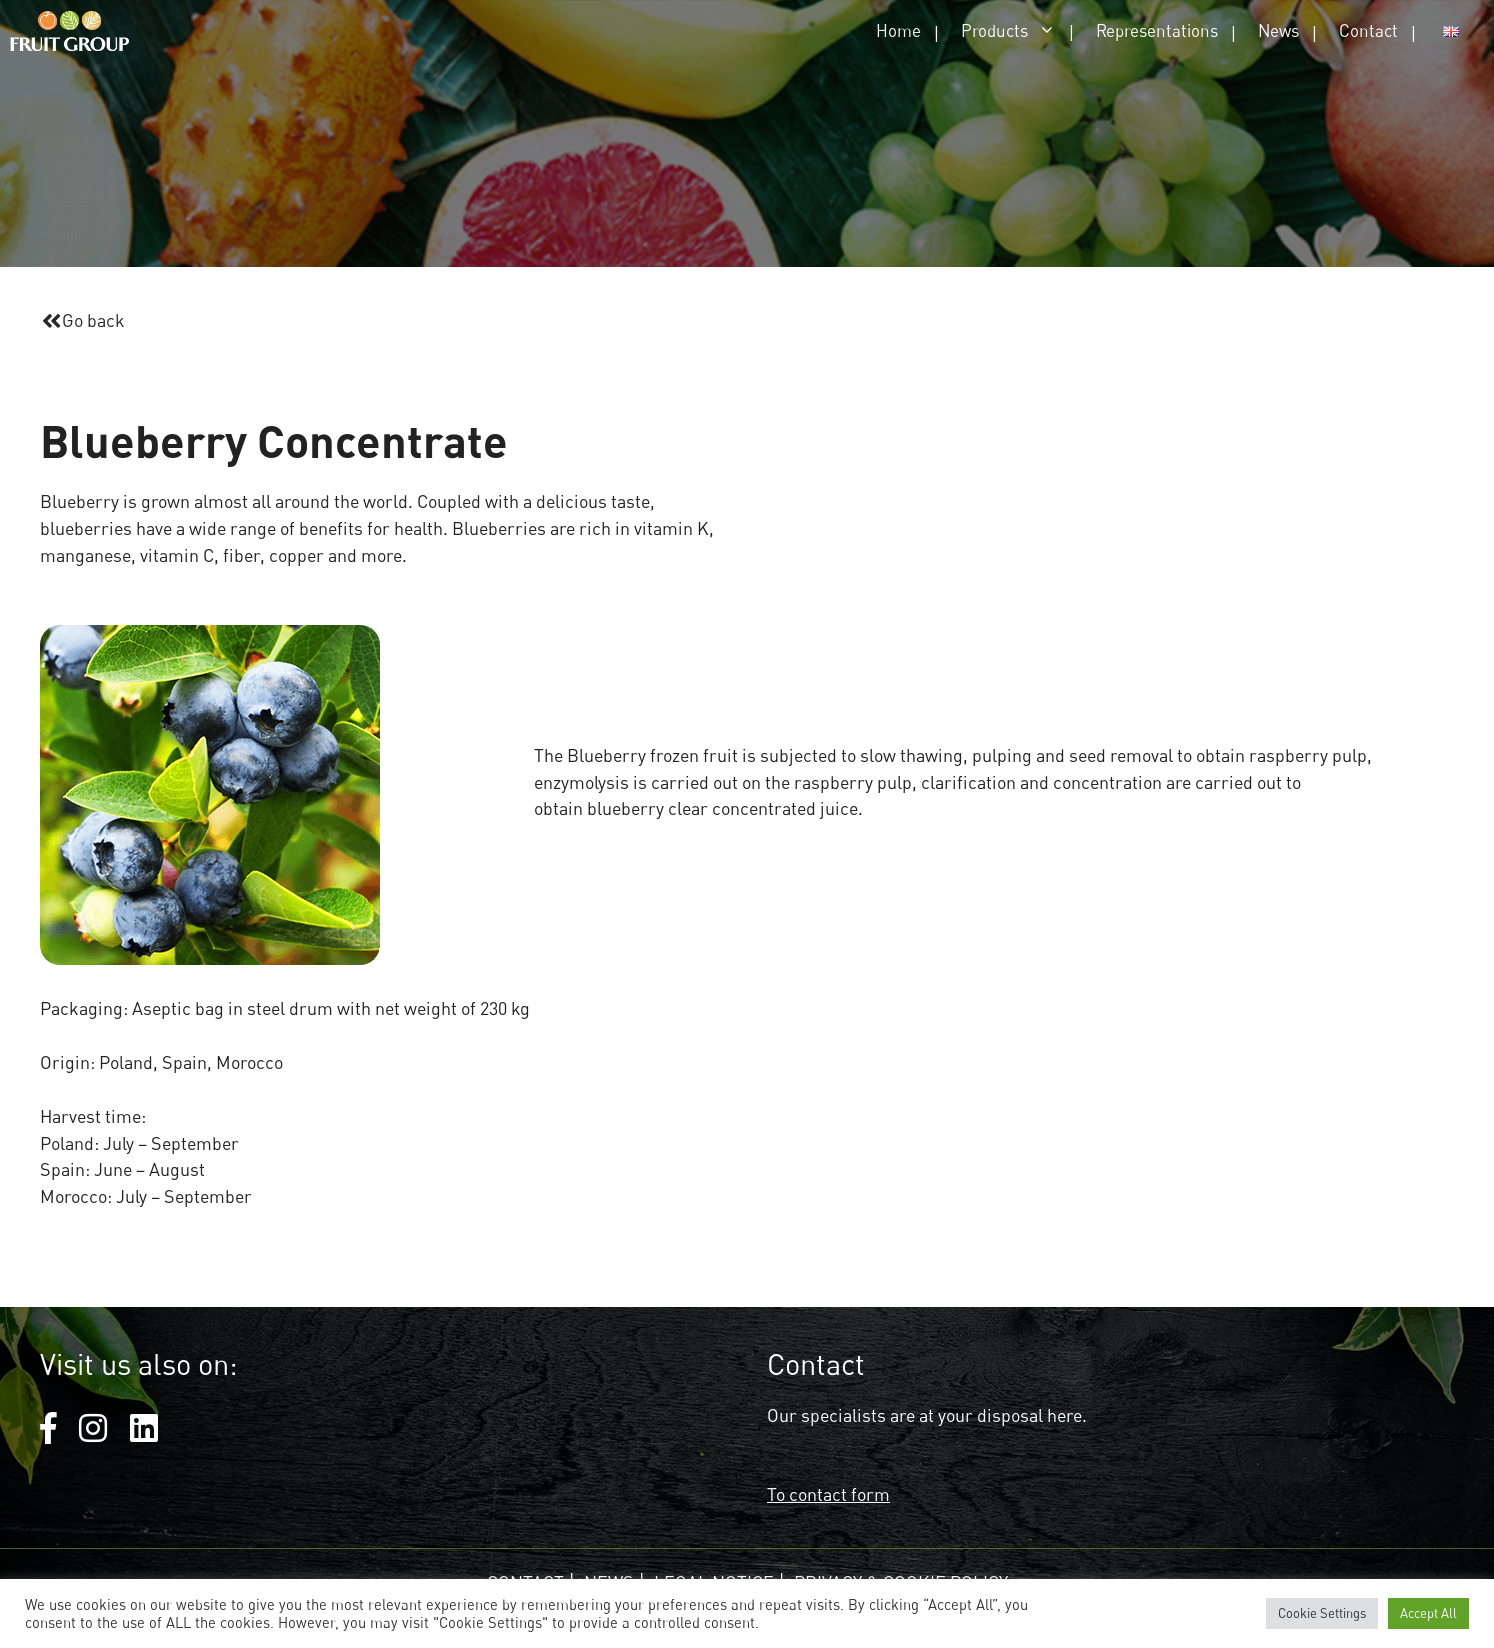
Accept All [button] (1428, 1613)
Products (1018, 30)
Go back (93, 320)
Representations (1157, 30)
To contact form (828, 1494)
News (1278, 30)
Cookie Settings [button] (1322, 1613)
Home (898, 30)
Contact (1368, 30)
